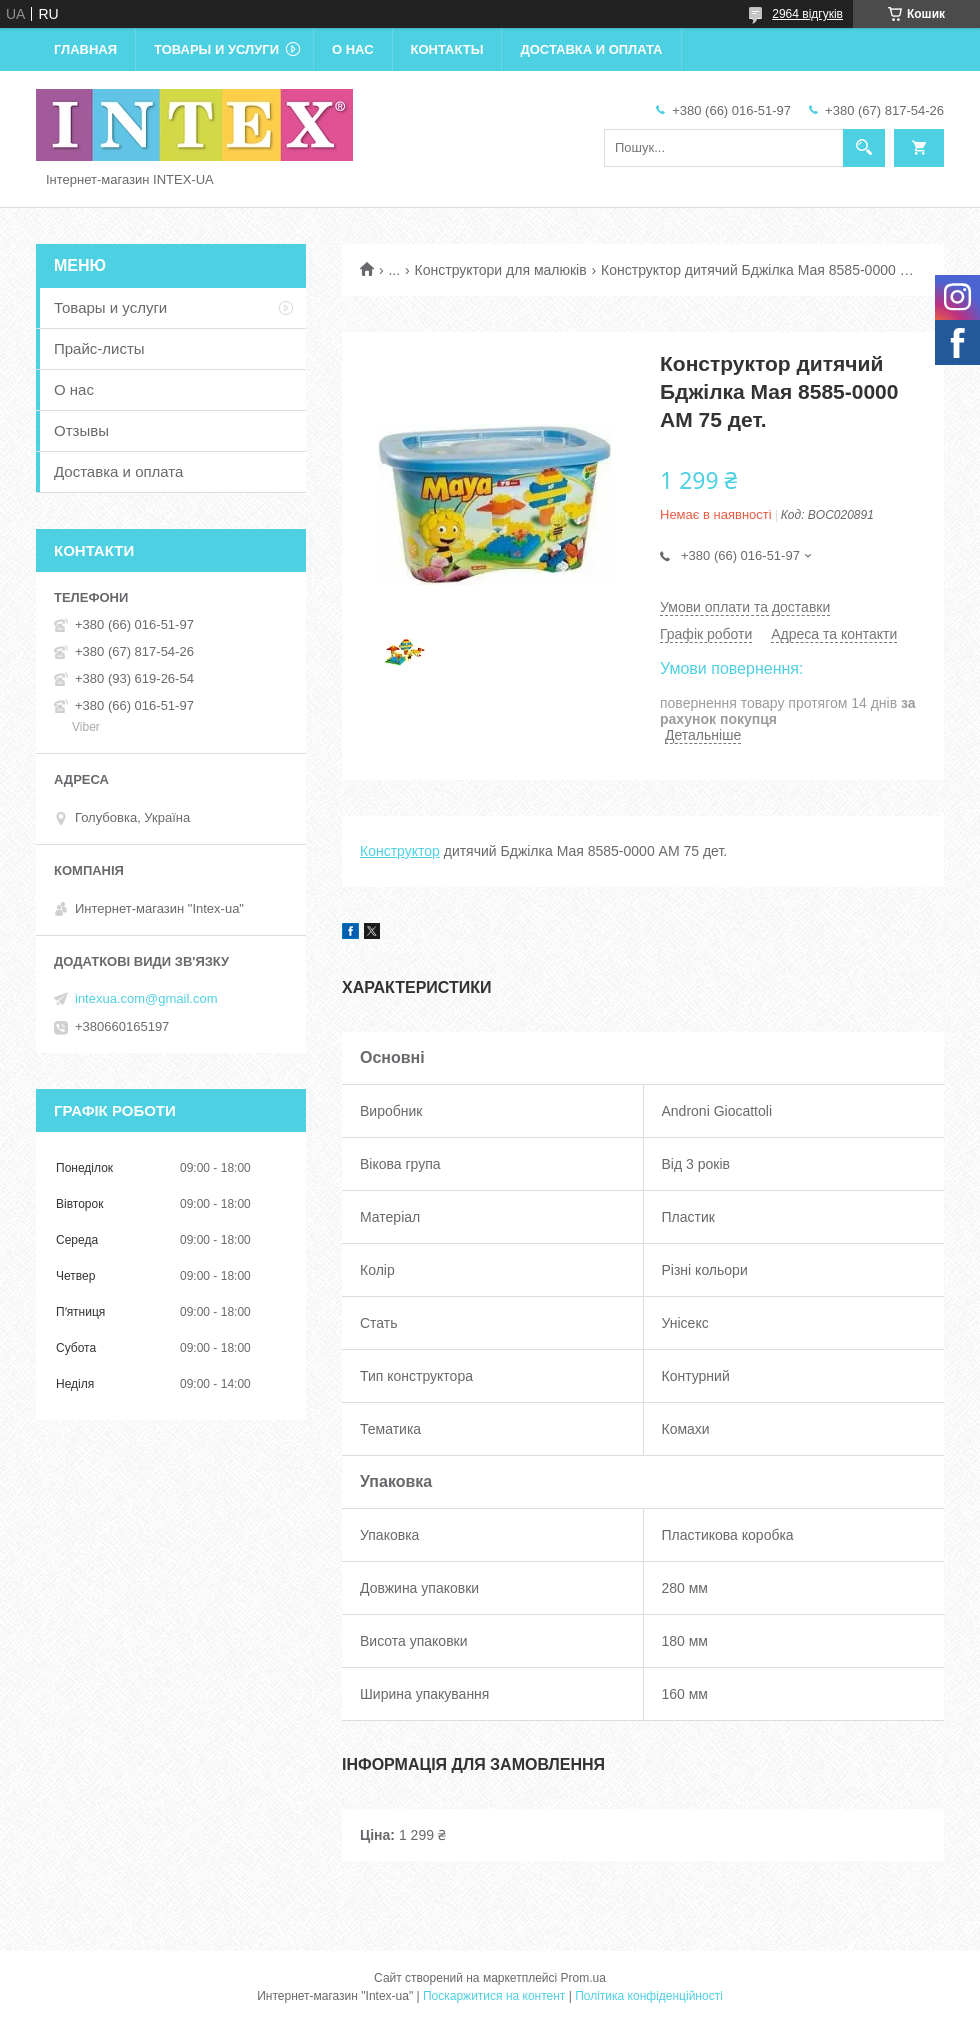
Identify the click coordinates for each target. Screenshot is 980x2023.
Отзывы (81, 430)
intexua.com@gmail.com (146, 998)
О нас (353, 49)
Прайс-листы (99, 348)
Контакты (447, 49)
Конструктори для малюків (501, 270)
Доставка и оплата (591, 49)
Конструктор (400, 851)
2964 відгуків (807, 14)
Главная (85, 49)
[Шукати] (864, 148)
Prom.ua (583, 1978)
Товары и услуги (216, 49)
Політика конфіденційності (649, 1996)
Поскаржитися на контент (494, 1996)
